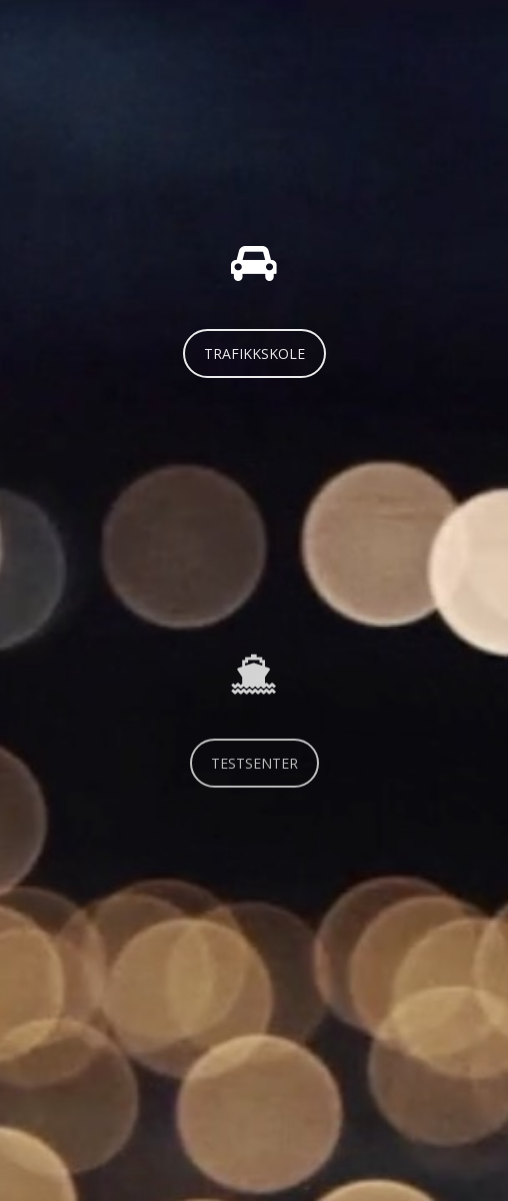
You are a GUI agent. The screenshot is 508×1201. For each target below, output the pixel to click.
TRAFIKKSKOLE (254, 353)
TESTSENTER (254, 773)
